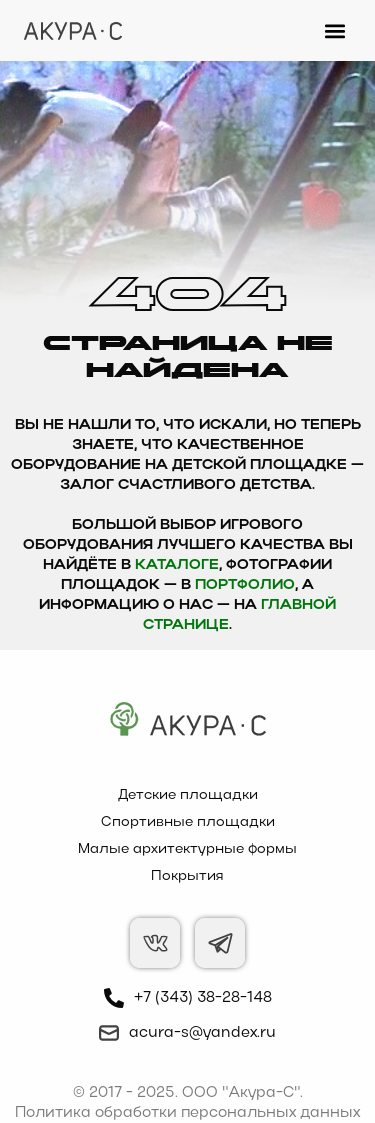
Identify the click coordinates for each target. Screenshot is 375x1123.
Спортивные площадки (188, 822)
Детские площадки (188, 795)
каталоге (177, 565)
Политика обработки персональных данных (187, 1113)
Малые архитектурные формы (187, 849)
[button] (334, 30)
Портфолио (245, 585)
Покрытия (187, 876)
